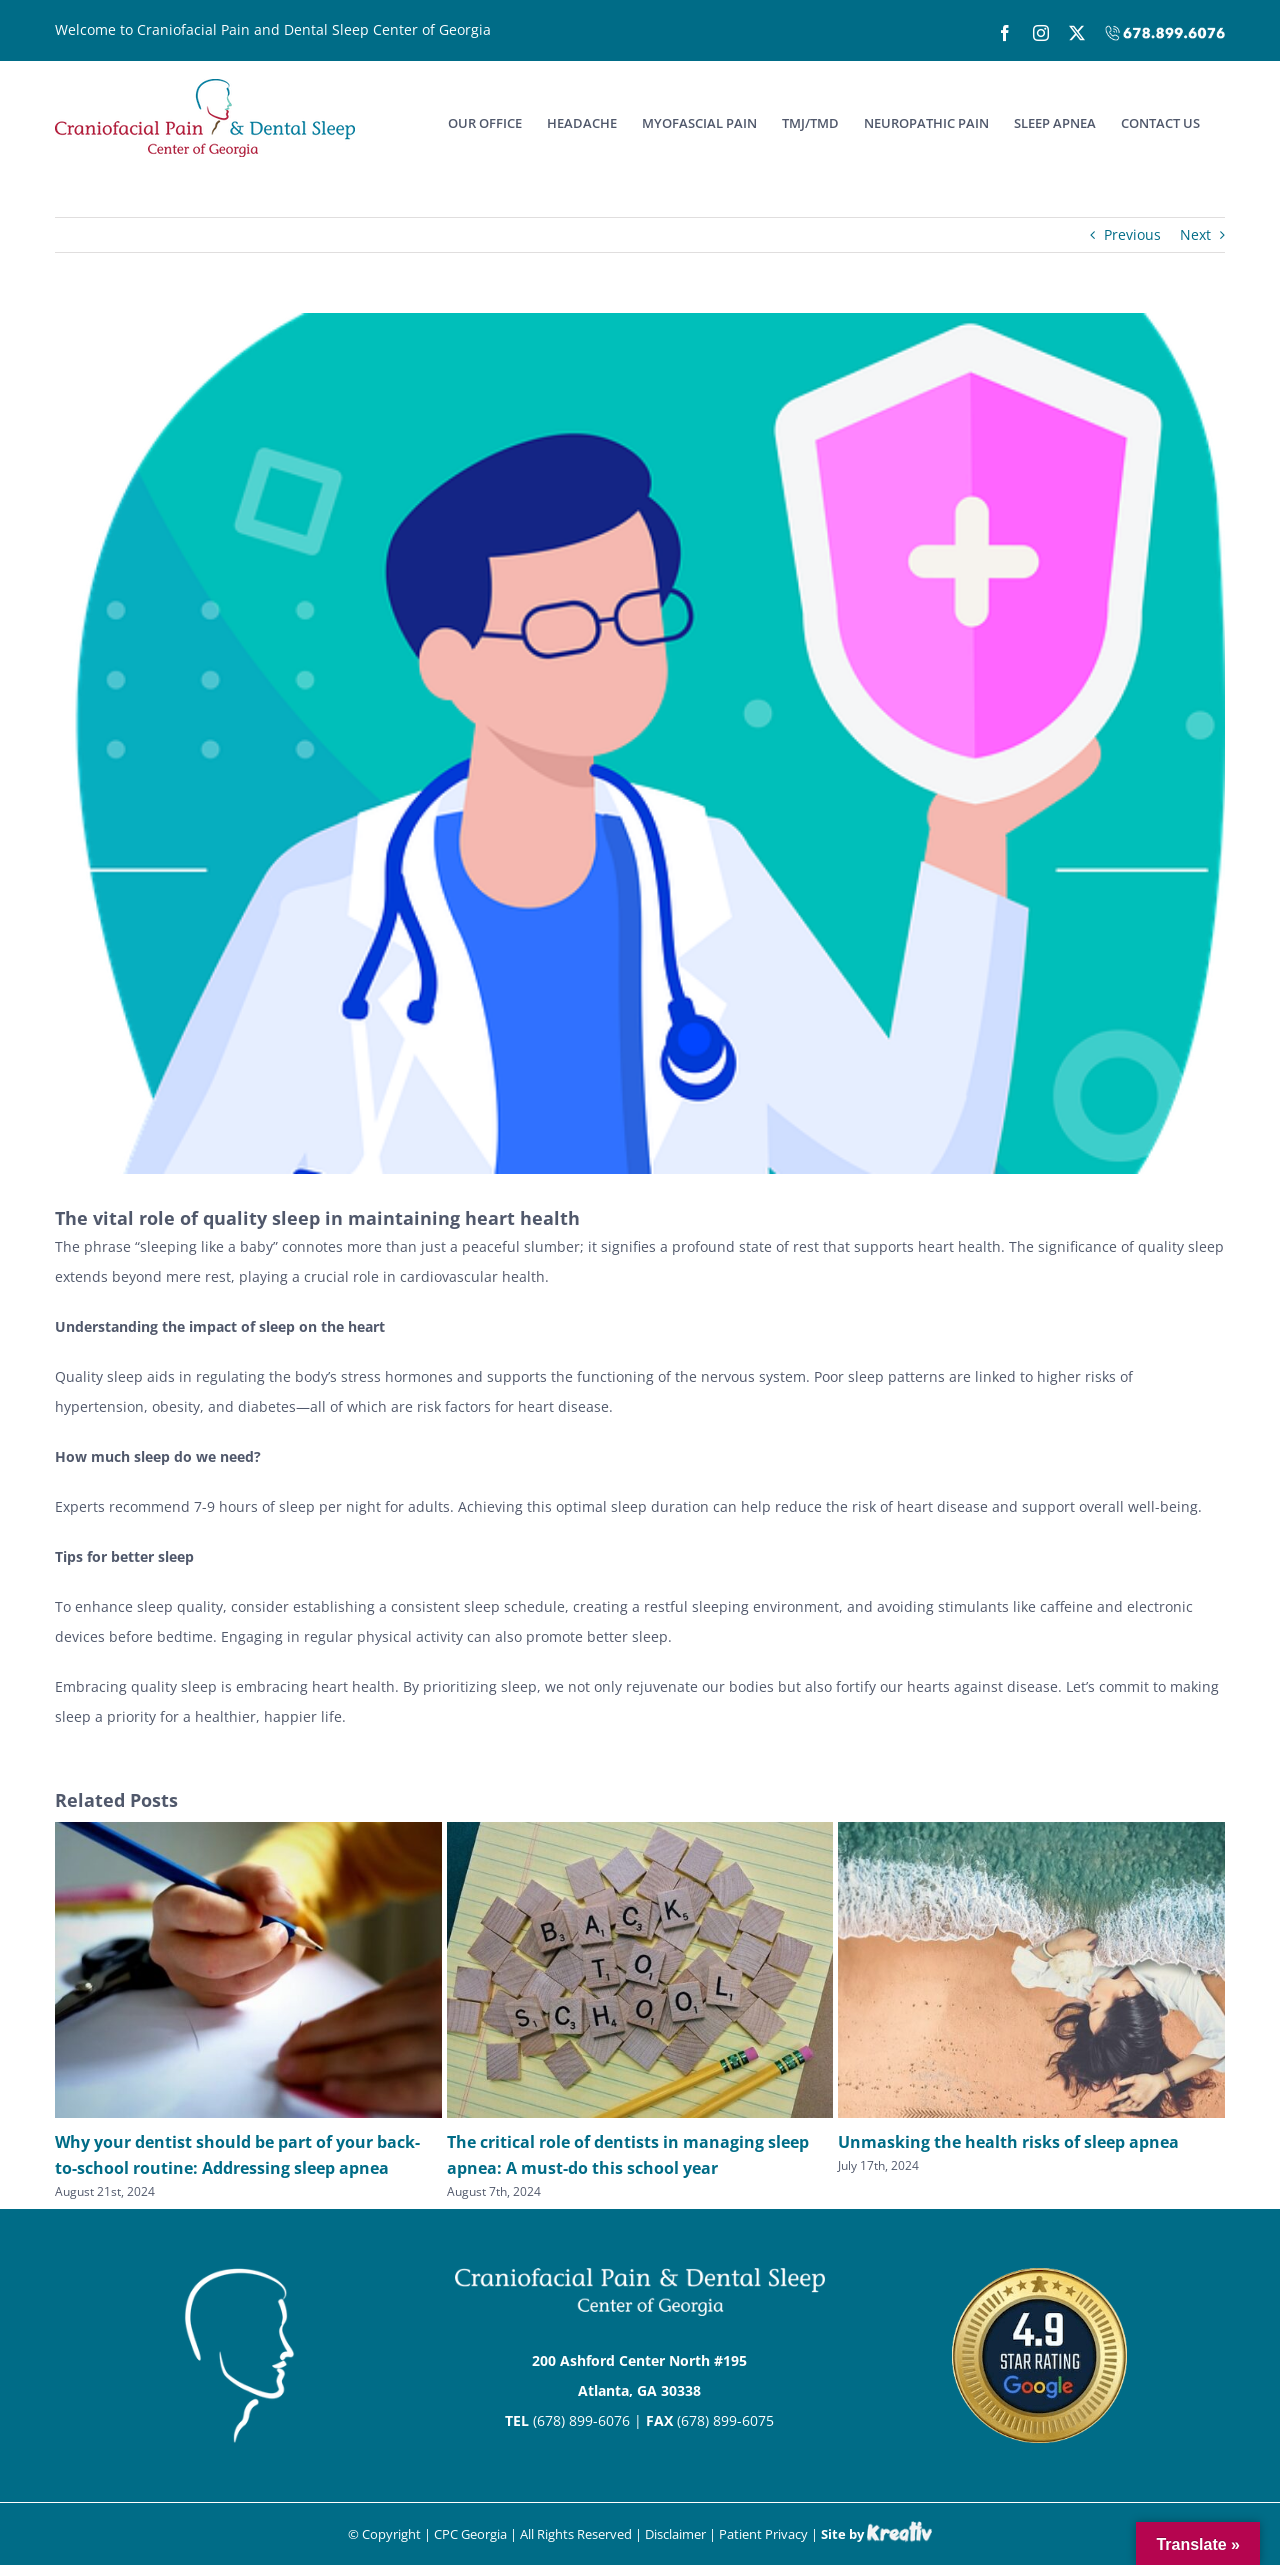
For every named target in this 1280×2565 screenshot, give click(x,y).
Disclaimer (675, 2534)
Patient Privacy (763, 2534)
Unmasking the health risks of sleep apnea (1008, 2142)
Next (1195, 234)
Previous (1132, 234)
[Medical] (640, 743)
